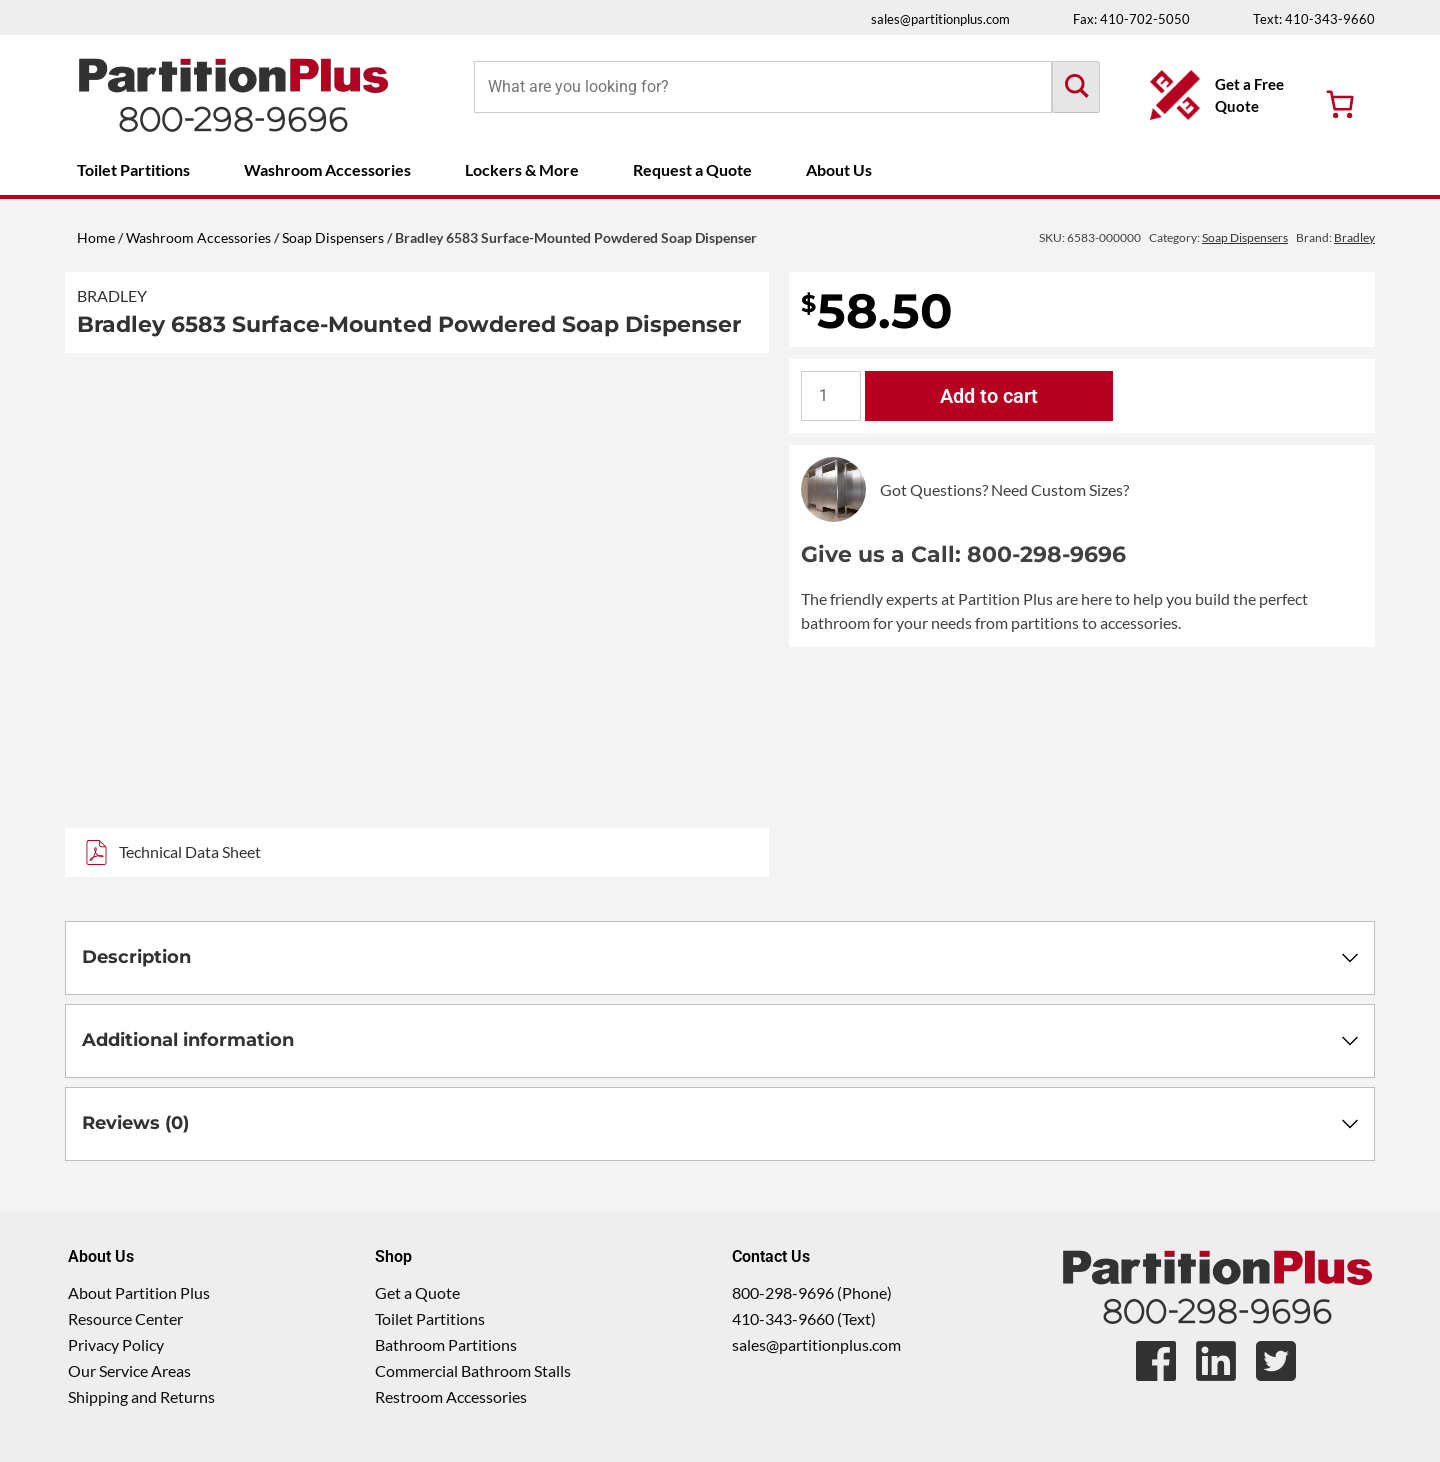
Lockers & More (522, 169)
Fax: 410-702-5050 (1131, 19)
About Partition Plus (139, 1292)
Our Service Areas (129, 1370)
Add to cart (989, 396)
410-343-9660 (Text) (804, 1318)
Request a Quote (692, 169)
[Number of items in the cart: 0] (1340, 104)
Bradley (112, 295)
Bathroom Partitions (446, 1344)
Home (96, 237)
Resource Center (125, 1318)
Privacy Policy (116, 1344)
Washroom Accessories (327, 169)
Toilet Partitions (133, 169)
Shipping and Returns (141, 1396)
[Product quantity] (831, 396)
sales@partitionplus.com (940, 19)
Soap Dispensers (333, 237)
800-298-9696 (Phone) (812, 1292)
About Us (839, 169)
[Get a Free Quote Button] (1222, 95)
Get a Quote (417, 1292)
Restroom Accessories (451, 1396)
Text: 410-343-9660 (1314, 19)
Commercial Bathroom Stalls (473, 1370)
